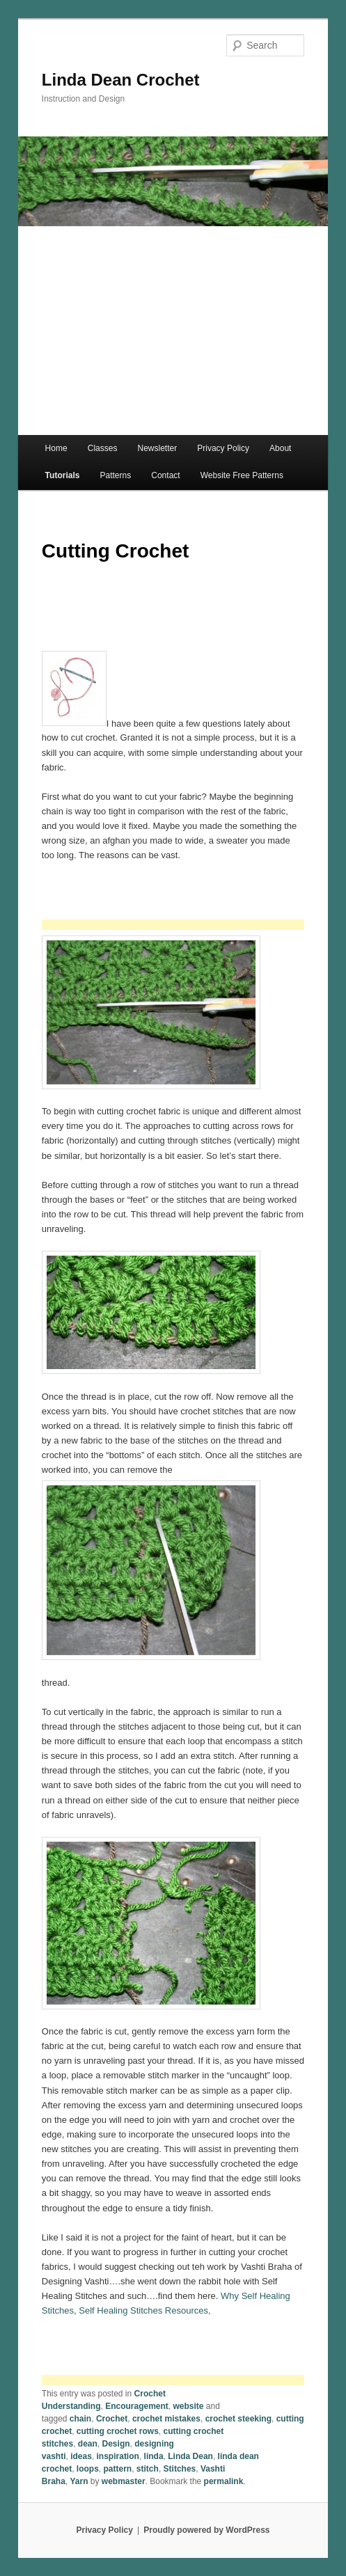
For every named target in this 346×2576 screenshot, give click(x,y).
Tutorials (62, 475)
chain (80, 2419)
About (280, 448)
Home (56, 448)
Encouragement (136, 2406)
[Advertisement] (173, 330)
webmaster (124, 2481)
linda (154, 2456)
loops (88, 2469)
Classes (103, 448)
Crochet (111, 2419)
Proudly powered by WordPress (206, 2530)
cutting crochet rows (118, 2431)
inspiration (118, 2456)
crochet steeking (238, 2419)
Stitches (180, 2469)
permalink (224, 2481)
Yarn (79, 2481)
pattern (118, 2469)
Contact (165, 475)
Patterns (115, 475)
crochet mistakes (166, 2419)
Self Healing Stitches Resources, (146, 2310)
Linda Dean (190, 2456)
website (188, 2406)
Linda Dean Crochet (121, 79)
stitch (147, 2469)
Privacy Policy (223, 448)
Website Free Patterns (241, 475)
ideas (81, 2456)
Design (116, 2444)
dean (87, 2444)
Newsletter (158, 448)
